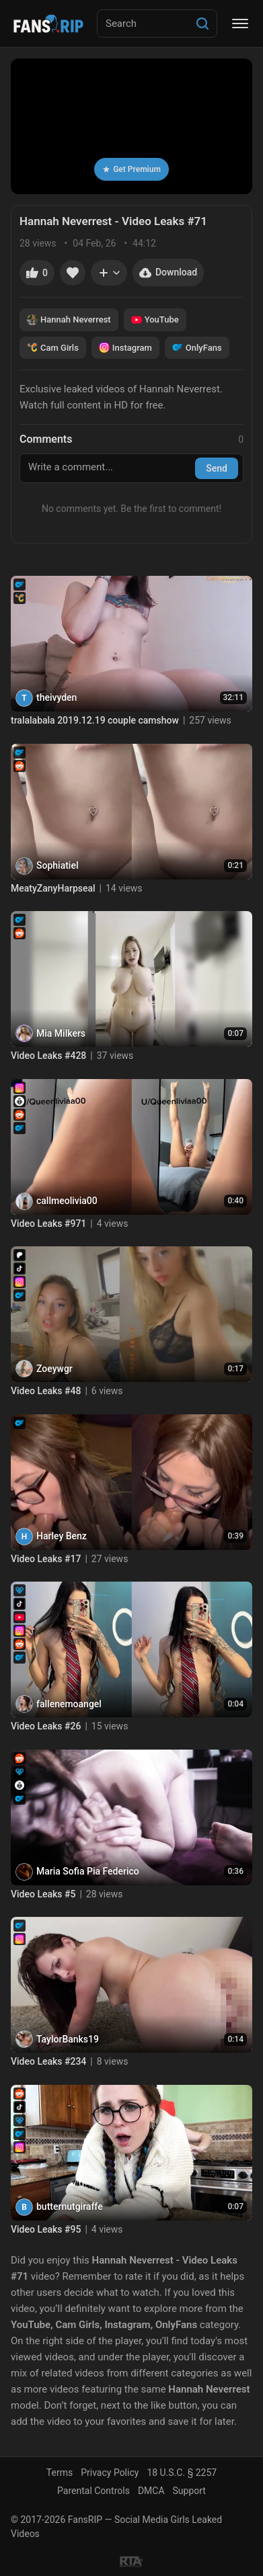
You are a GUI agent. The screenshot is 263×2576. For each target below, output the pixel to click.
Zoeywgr (54, 1368)
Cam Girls (53, 347)
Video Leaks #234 (48, 2061)
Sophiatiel (57, 865)
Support (189, 2490)
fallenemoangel (69, 1704)
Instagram (125, 347)
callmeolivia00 (67, 1200)
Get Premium (131, 169)
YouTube (155, 319)
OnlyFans (197, 347)
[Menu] (240, 23)
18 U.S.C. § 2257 (182, 2472)
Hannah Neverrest (69, 319)
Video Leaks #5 (43, 1894)
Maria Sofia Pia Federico (87, 1871)
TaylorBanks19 (67, 2039)
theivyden (56, 697)
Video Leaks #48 (46, 1390)
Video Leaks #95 (46, 2229)
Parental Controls (93, 2490)
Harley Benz (61, 1536)
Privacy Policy (110, 2472)
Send (216, 468)
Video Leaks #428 (48, 1055)
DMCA (151, 2490)
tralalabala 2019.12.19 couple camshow (95, 720)
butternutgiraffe (69, 2206)
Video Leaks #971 (48, 1223)
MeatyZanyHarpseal (53, 888)
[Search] (202, 23)
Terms (59, 2472)
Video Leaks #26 (46, 1726)
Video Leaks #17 (46, 1558)
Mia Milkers (60, 1033)
